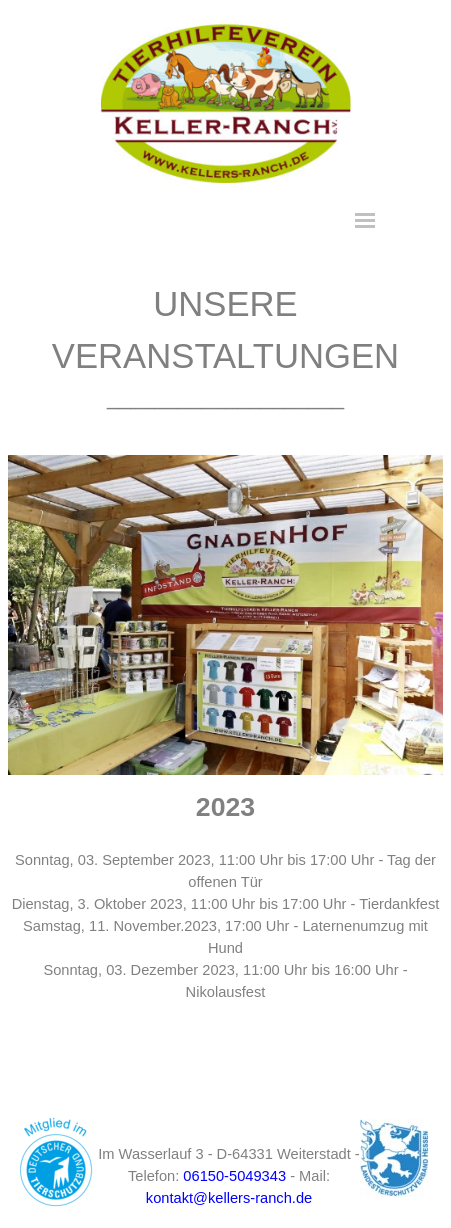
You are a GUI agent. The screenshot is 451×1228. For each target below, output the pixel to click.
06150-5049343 (234, 1176)
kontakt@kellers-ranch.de (229, 1198)
